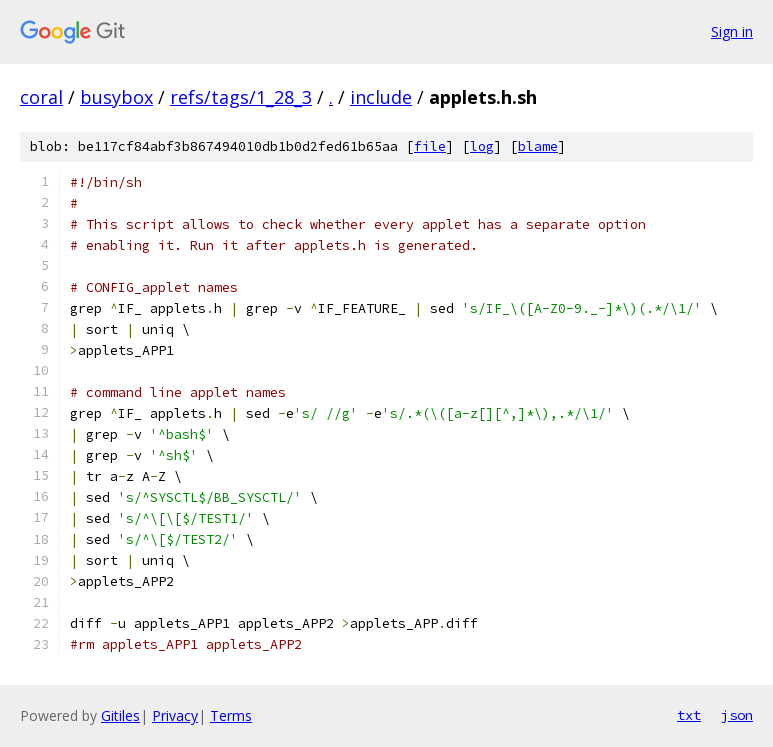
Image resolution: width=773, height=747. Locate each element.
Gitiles (120, 715)
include (381, 97)
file (430, 146)
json (737, 715)
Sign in (732, 31)
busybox (116, 97)
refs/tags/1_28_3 (241, 97)
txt (689, 715)
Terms (231, 715)
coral (41, 97)
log (482, 146)
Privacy (175, 715)
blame (538, 146)
